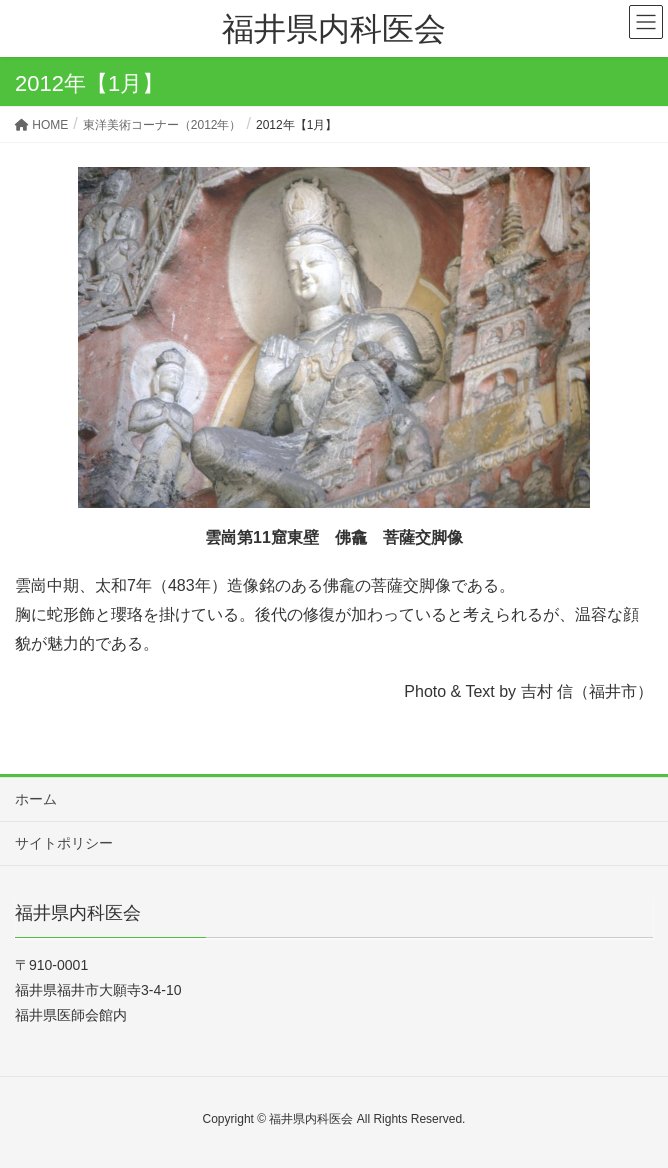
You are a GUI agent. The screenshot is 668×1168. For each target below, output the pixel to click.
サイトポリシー (64, 843)
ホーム (36, 799)
